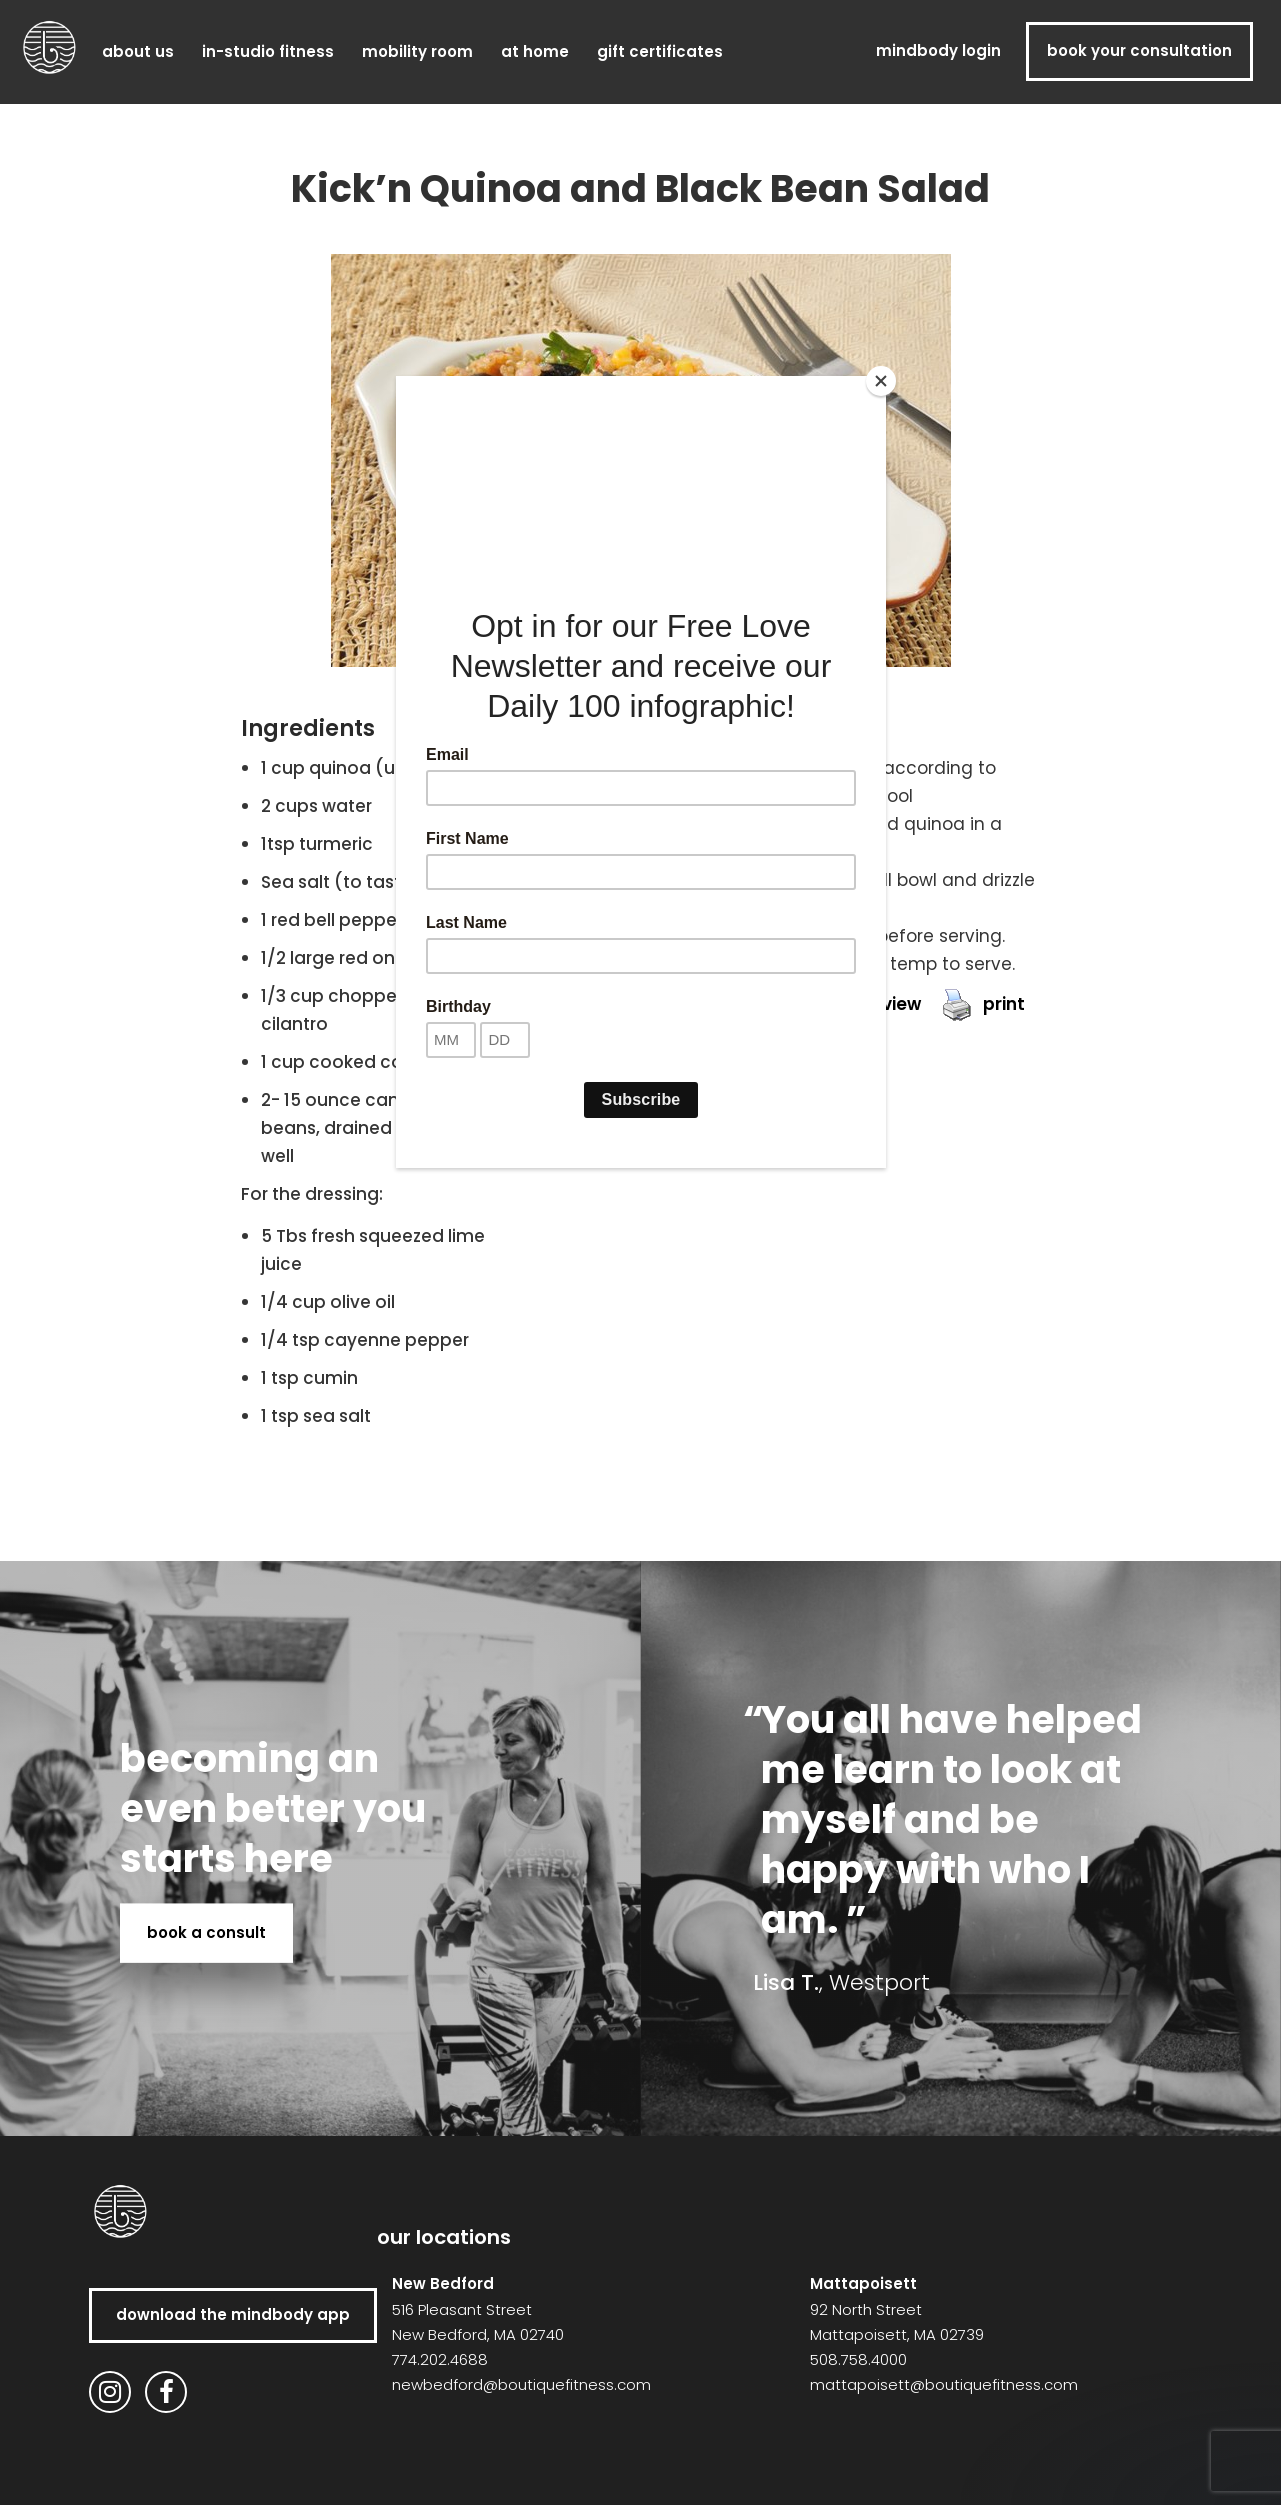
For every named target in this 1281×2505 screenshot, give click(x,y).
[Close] (881, 381)
